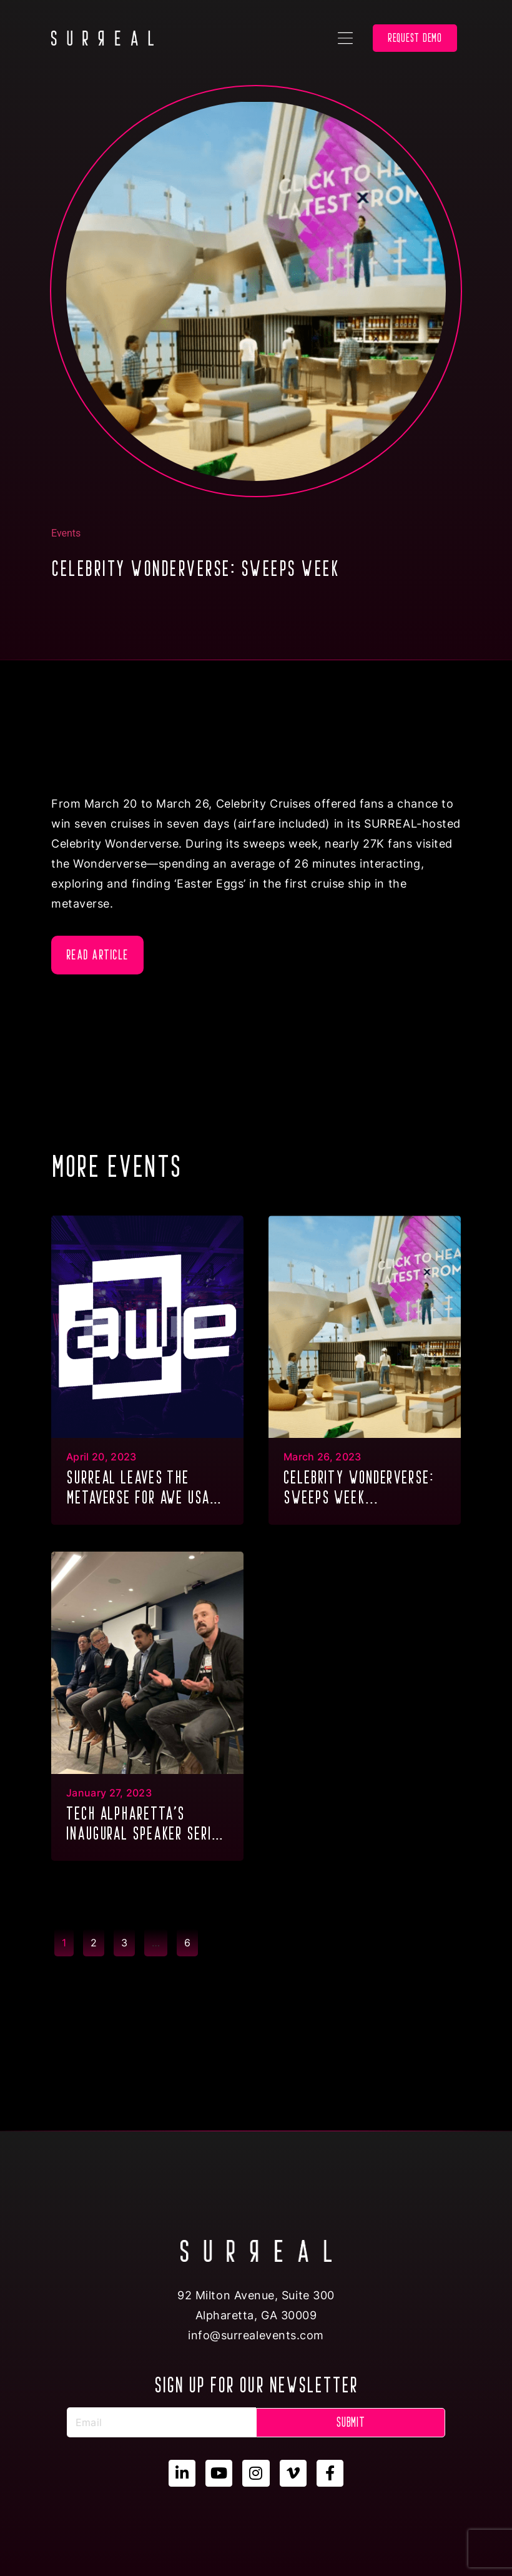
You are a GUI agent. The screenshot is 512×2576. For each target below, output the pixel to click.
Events (66, 533)
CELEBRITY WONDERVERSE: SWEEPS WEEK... (358, 1487)
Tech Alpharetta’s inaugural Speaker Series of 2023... (146, 1824)
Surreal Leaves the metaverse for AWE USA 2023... (138, 1488)
